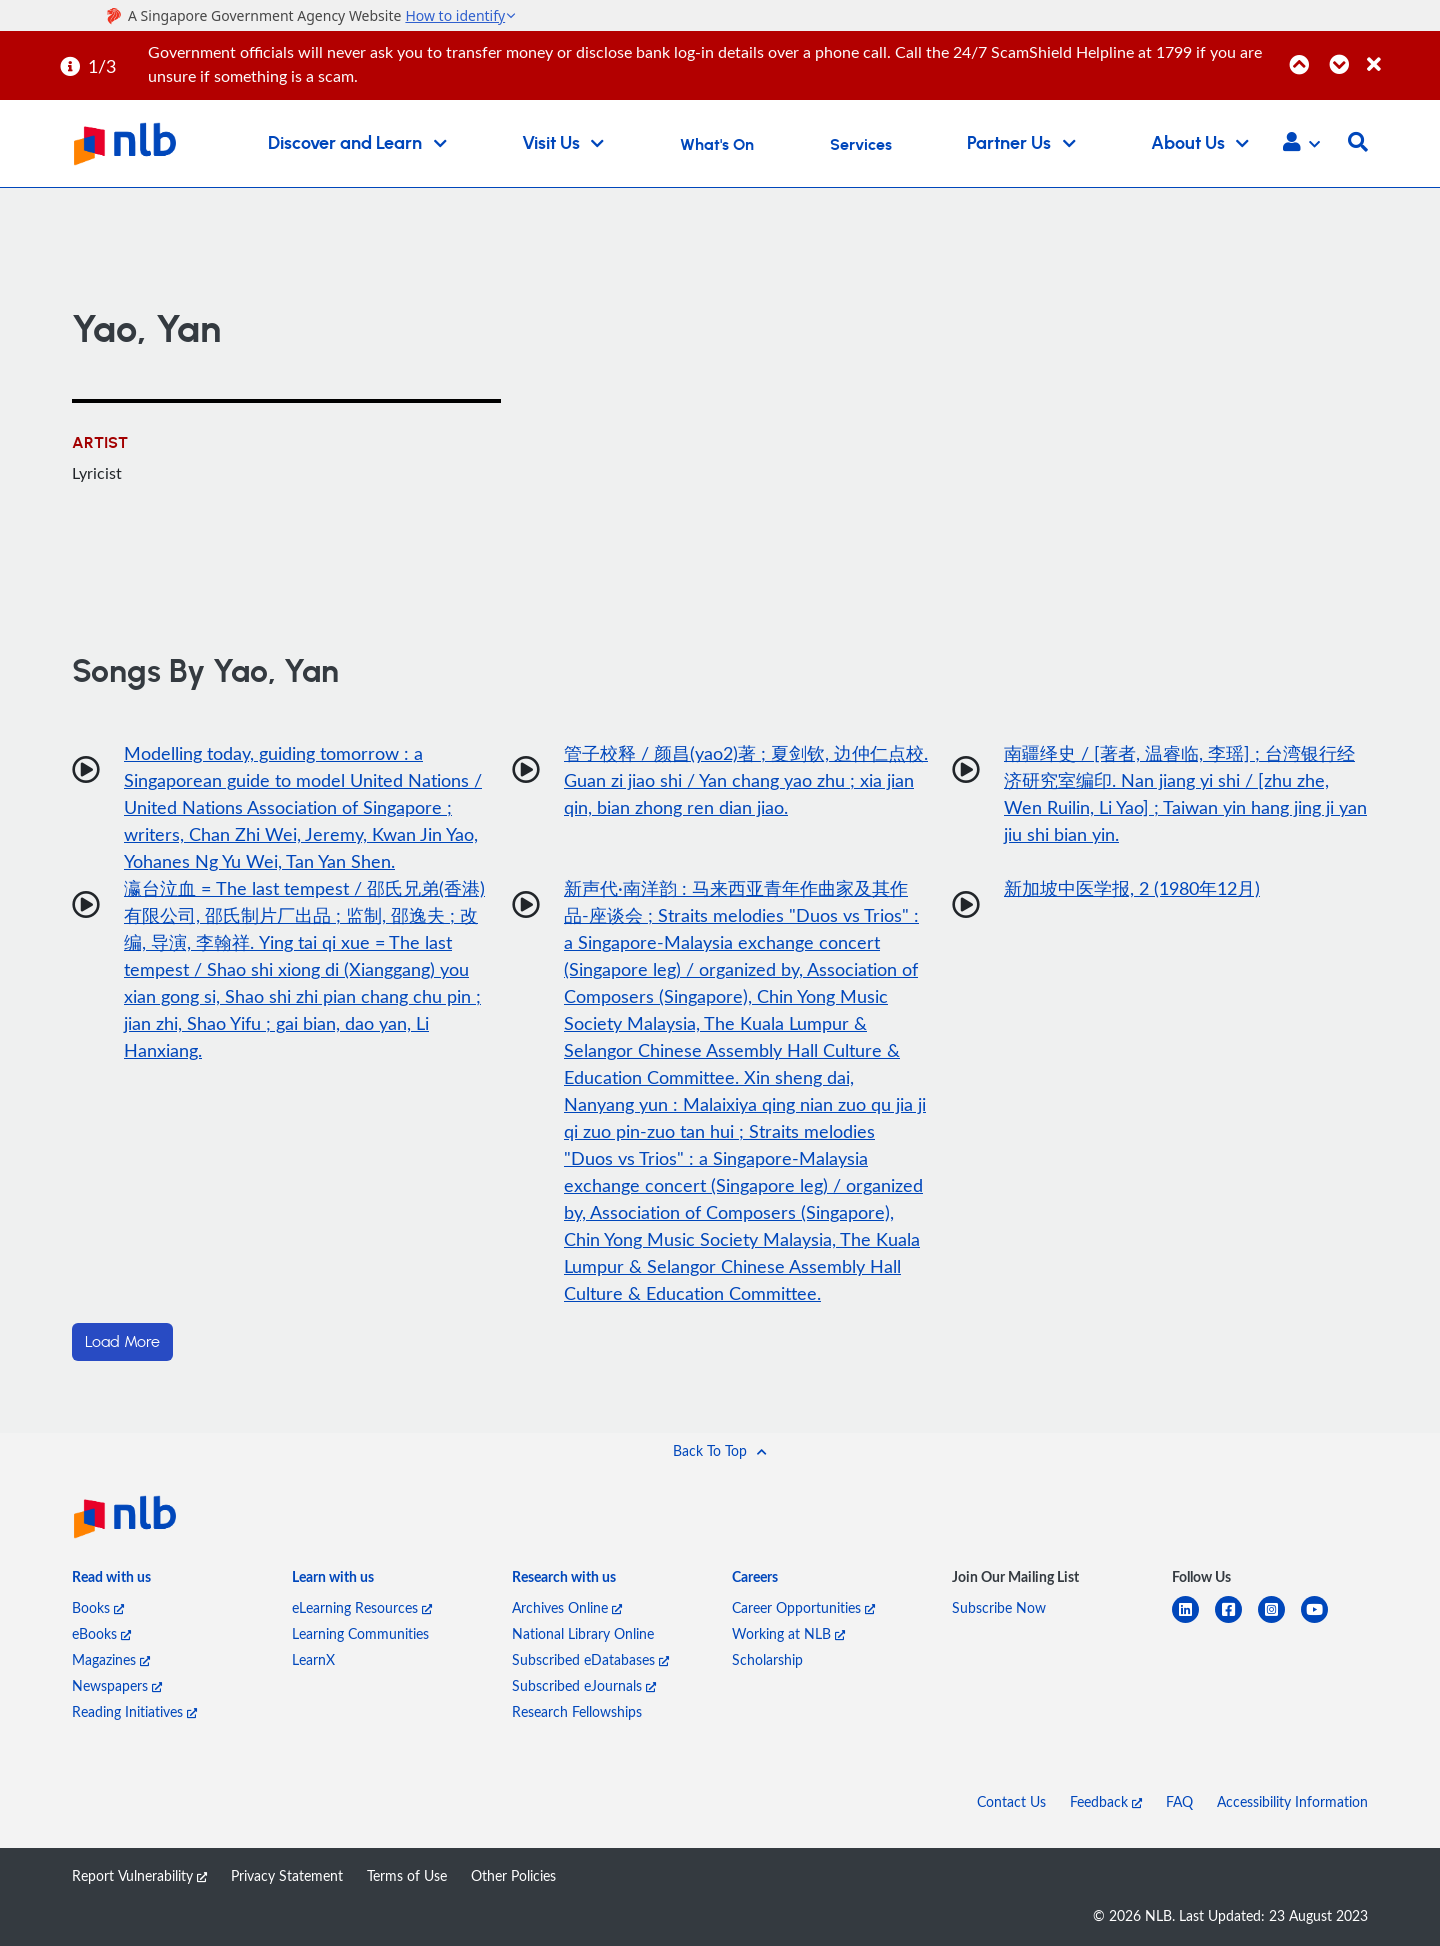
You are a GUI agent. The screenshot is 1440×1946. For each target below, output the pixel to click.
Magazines (111, 1659)
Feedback (1106, 1801)
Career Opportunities (803, 1607)
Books (98, 1607)
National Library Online (583, 1633)
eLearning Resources (362, 1607)
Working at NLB (788, 1633)
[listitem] (111, 1581)
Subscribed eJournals (584, 1685)
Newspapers (117, 1685)
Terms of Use (407, 1875)
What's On (717, 145)
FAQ (1179, 1801)
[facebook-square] (1236, 1621)
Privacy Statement (287, 1875)
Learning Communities (360, 1633)
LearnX (313, 1659)
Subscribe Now (999, 1607)
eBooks (101, 1633)
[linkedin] (1193, 1621)
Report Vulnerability (139, 1875)
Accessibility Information (1292, 1801)
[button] (1301, 144)
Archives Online (567, 1607)
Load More (122, 1342)
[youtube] (1322, 1621)
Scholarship (767, 1659)
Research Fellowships (577, 1711)
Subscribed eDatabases (590, 1659)
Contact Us (1011, 1801)
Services (861, 145)
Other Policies (513, 1875)
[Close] (1400, 53)
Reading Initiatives (134, 1711)
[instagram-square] (1279, 1621)
